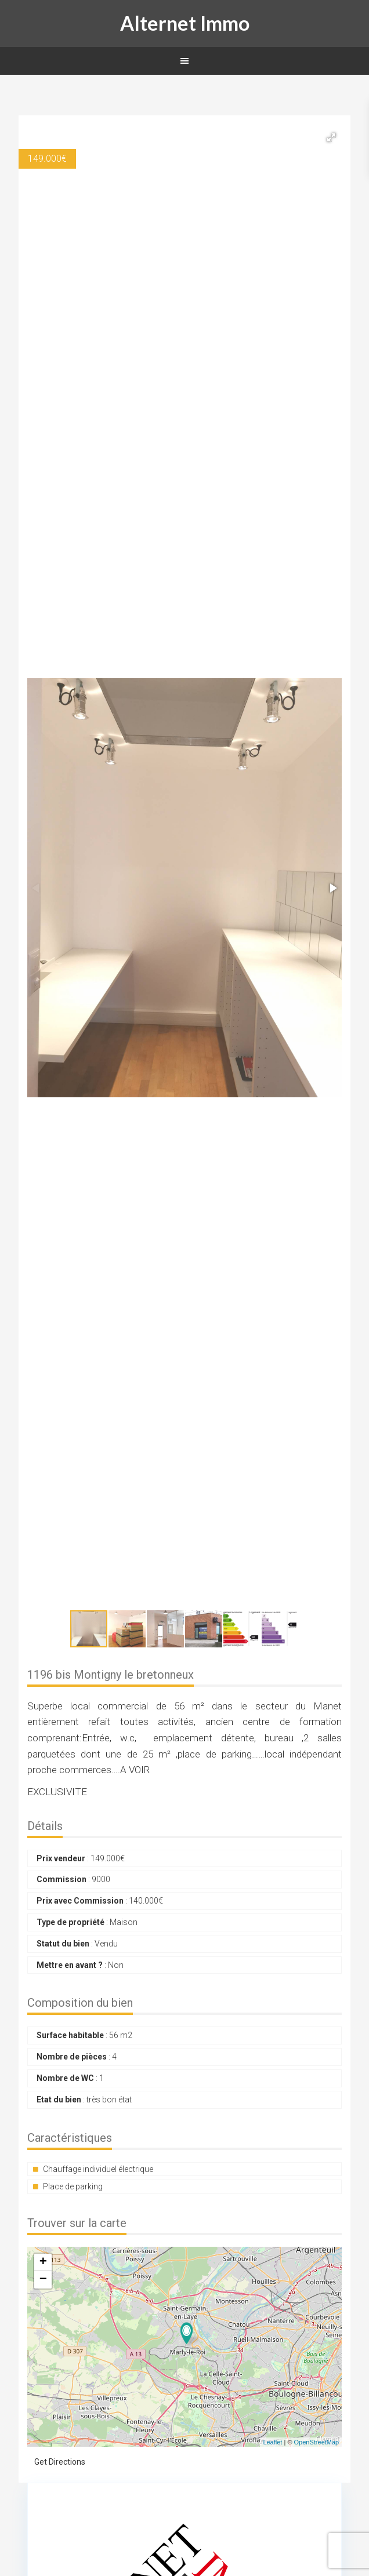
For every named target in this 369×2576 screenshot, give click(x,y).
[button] (331, 137)
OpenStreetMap (316, 2442)
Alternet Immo (184, 23)
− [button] (43, 2279)
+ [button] (43, 2262)
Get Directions (59, 2461)
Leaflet (272, 2442)
